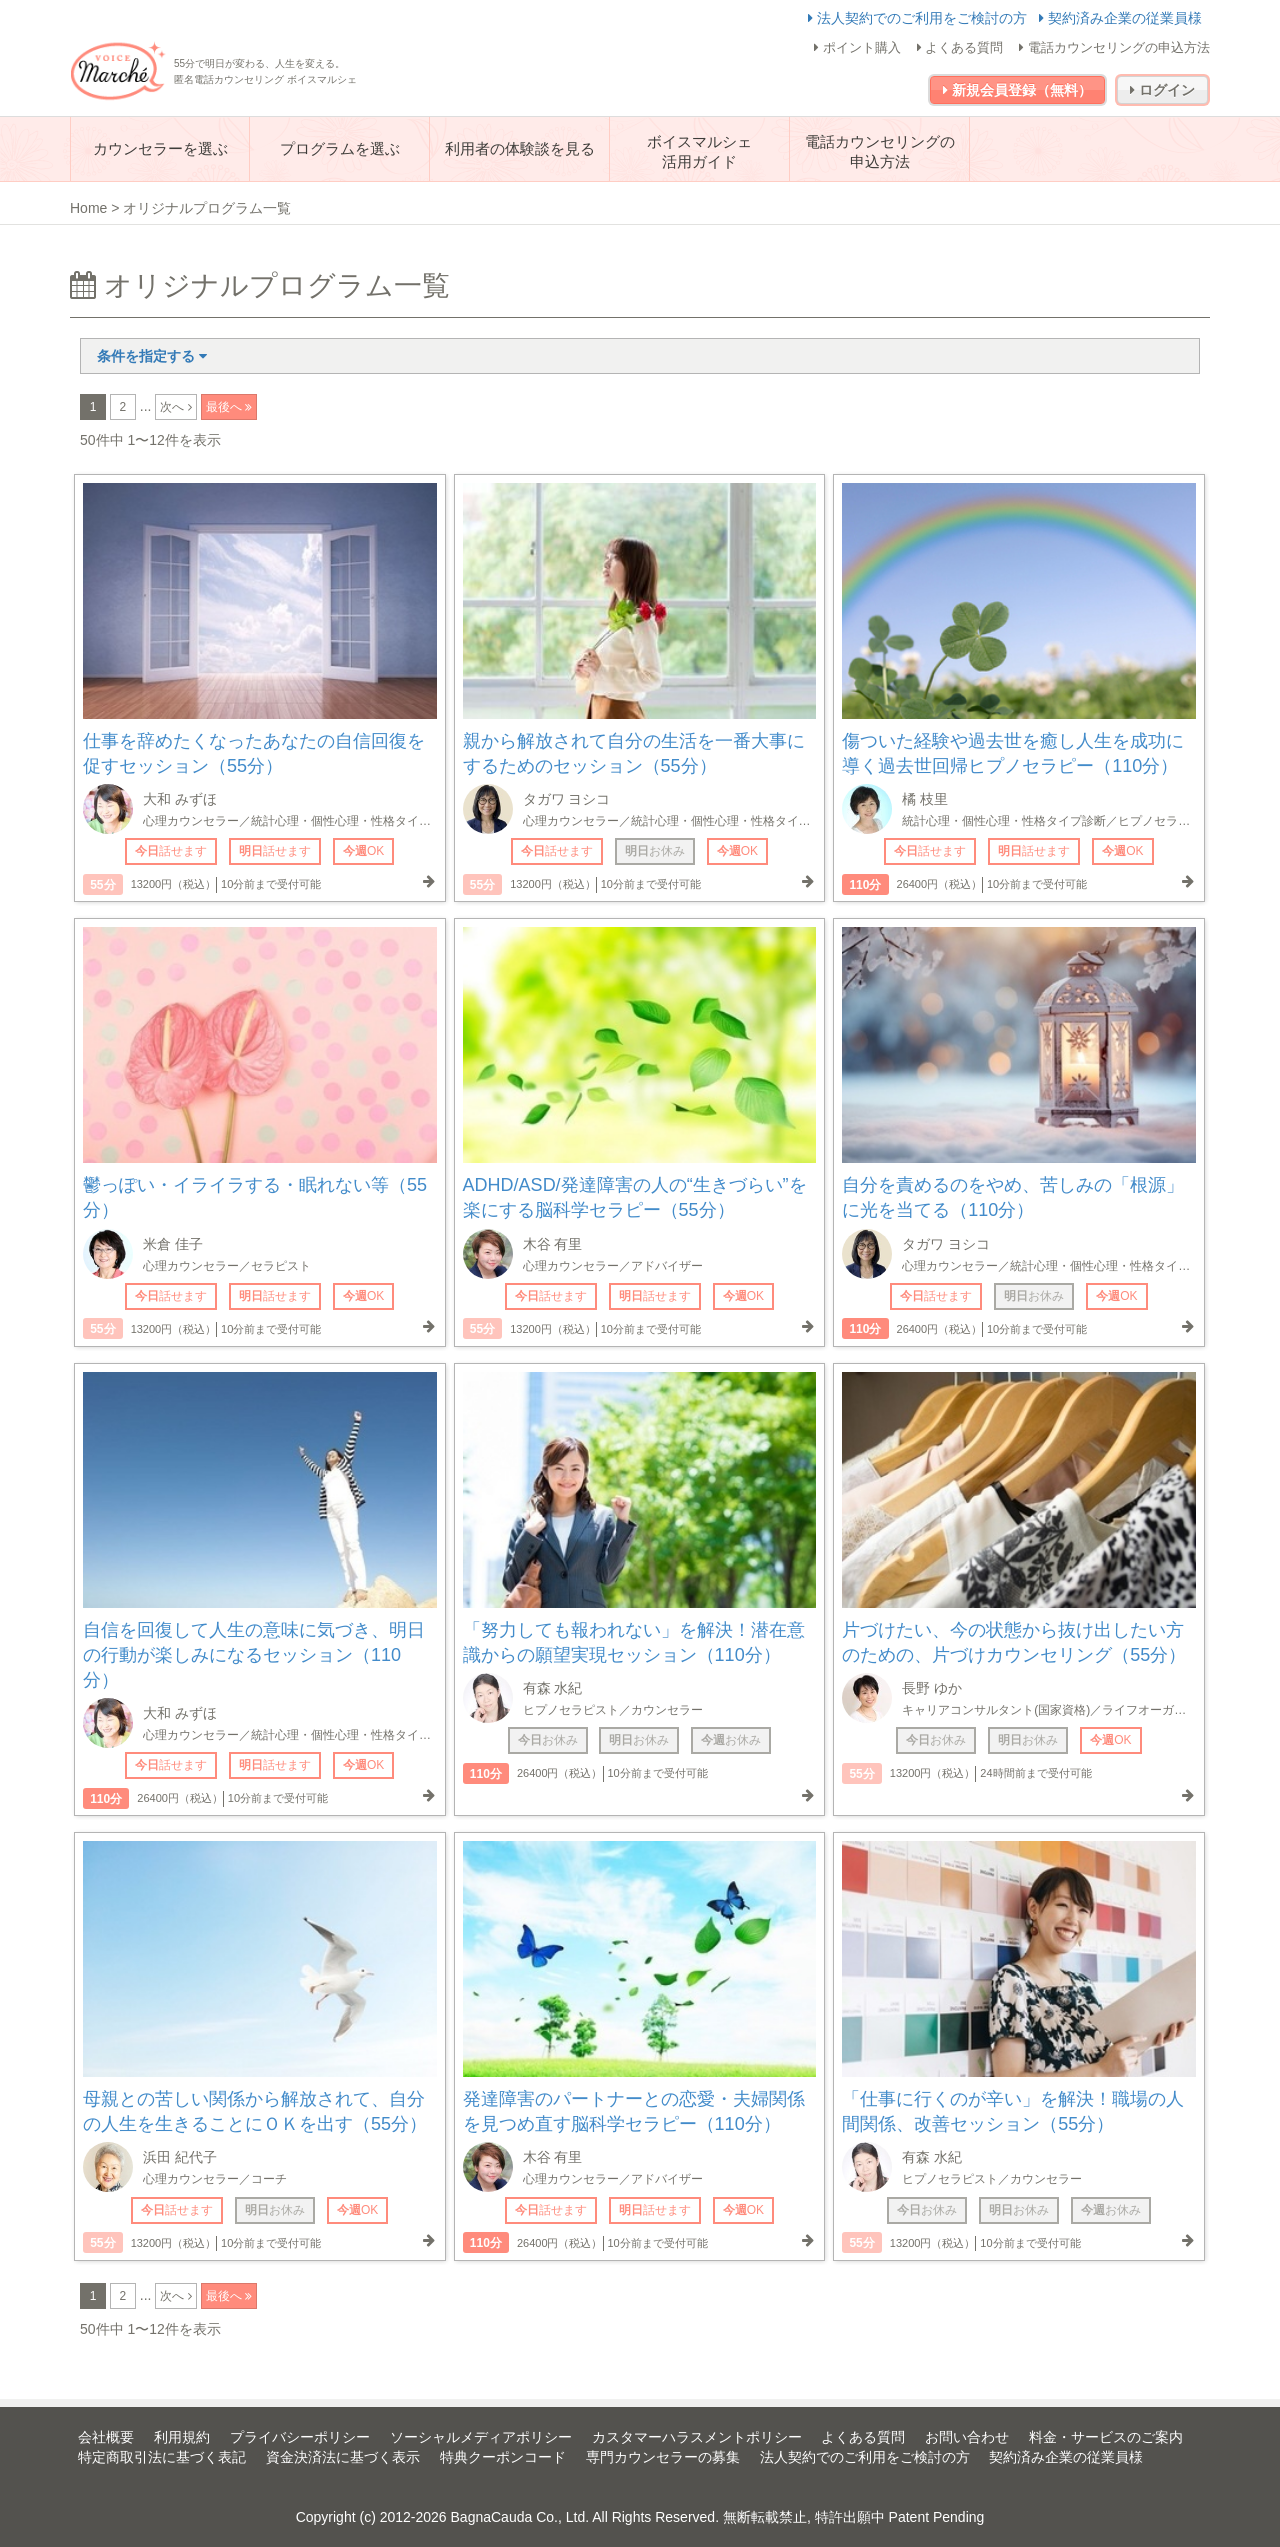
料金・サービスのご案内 (1106, 2437)
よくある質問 (960, 47)
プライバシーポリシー (300, 2437)
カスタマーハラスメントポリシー (697, 2437)
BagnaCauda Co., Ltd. (520, 2517)
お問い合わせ (967, 2437)
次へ (173, 407)
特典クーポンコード (503, 2457)
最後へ (225, 407)
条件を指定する (152, 356)
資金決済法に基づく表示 (343, 2457)
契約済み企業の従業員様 (1120, 18)
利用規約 (182, 2437)
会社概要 (106, 2437)
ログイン (1162, 90)
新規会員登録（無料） (1017, 90)
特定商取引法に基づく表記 (162, 2457)
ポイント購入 (857, 47)
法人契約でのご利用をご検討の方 (919, 18)
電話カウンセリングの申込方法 (1114, 47)
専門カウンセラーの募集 (663, 2457)
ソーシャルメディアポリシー (481, 2437)
